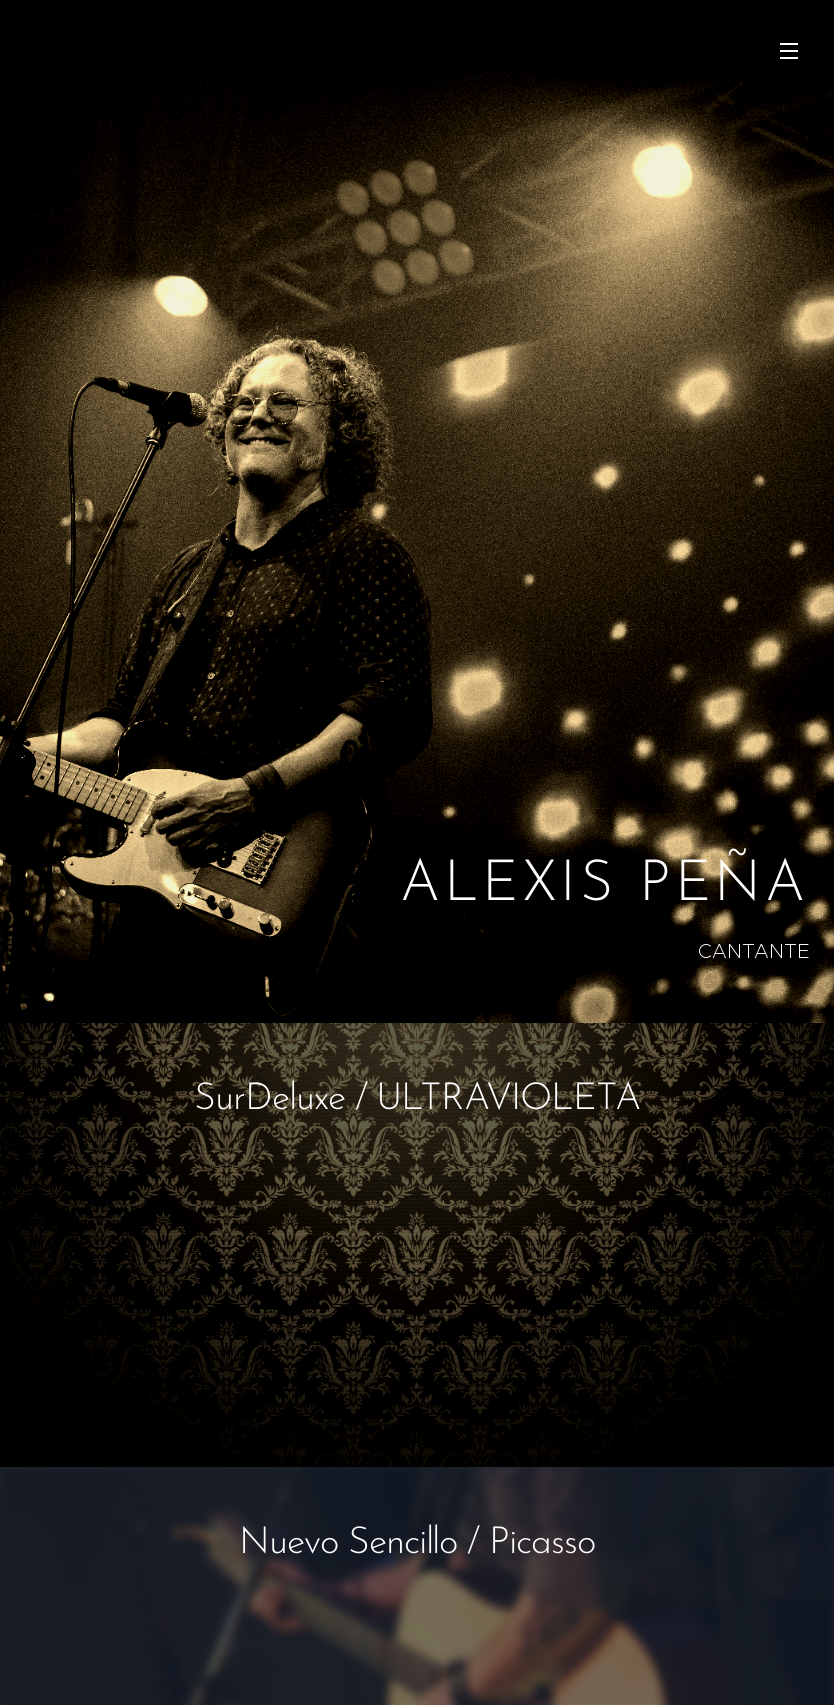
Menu (789, 51)
